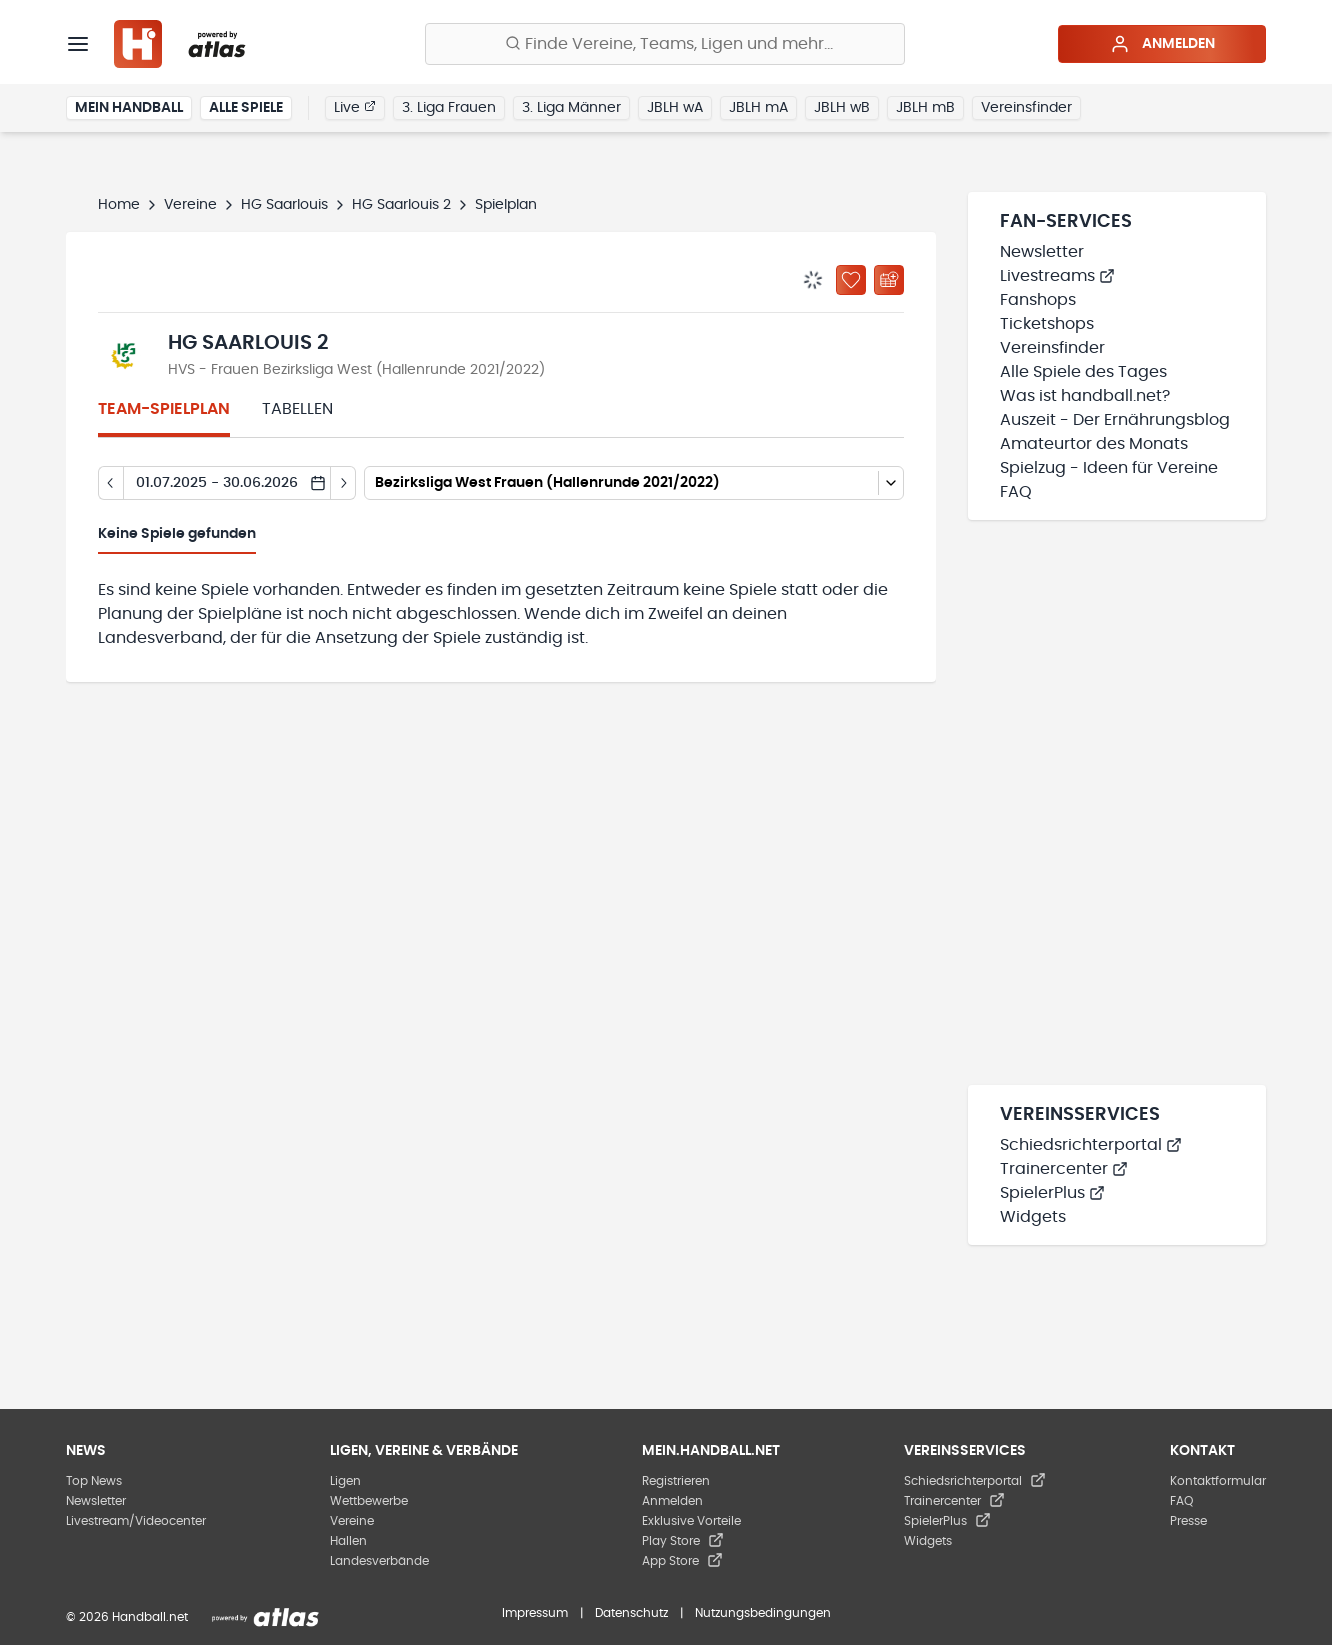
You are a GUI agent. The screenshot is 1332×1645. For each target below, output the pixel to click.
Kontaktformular (1218, 1481)
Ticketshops (1047, 324)
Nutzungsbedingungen (763, 1613)
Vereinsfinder (1026, 108)
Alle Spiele (246, 108)
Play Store (683, 1541)
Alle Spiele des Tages (1083, 372)
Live (355, 107)
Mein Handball (129, 108)
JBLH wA (675, 108)
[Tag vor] (343, 483)
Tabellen (297, 409)
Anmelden (1162, 44)
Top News (94, 1481)
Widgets (1033, 1217)
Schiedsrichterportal (1091, 1145)
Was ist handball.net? (1085, 396)
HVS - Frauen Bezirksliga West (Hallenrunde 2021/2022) (356, 370)
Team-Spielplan (164, 409)
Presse (1188, 1521)
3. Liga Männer (571, 108)
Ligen (345, 1481)
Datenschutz (631, 1613)
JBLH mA (758, 108)
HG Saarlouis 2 (401, 205)
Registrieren (676, 1481)
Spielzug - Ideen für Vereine (1109, 468)
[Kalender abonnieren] (889, 280)
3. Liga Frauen (449, 108)
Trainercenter (1064, 1169)
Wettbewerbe (369, 1501)
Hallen (348, 1541)
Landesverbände (379, 1561)
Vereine (190, 205)
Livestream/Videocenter (136, 1521)
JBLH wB (842, 108)
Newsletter (1042, 252)
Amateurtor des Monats (1094, 444)
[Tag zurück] (110, 483)
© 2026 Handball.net (127, 1617)
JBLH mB (925, 108)
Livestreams (1057, 276)
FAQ (1016, 492)
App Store (682, 1561)
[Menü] (78, 44)
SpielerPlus (1052, 1193)
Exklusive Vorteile (691, 1521)
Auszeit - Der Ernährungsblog (1115, 420)
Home (119, 205)
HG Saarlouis (284, 205)
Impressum (535, 1613)
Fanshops (1038, 300)
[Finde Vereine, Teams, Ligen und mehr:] (665, 44)
